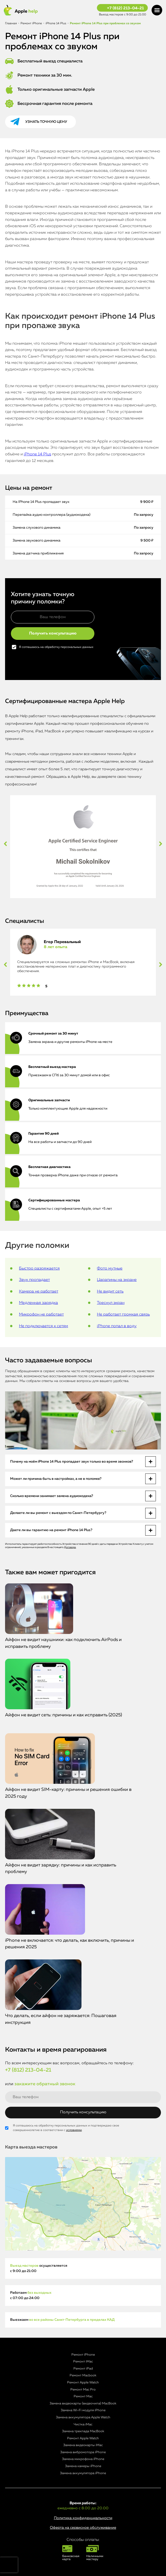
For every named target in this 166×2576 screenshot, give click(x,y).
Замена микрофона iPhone (83, 2459)
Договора (70, 1547)
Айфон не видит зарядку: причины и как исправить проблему (60, 1868)
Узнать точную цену (46, 122)
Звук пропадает (34, 1280)
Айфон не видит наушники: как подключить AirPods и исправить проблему (63, 1643)
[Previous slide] (5, 843)
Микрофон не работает (41, 1315)
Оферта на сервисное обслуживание (83, 2528)
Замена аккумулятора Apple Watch (83, 2417)
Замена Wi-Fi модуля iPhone (83, 2410)
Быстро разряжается (39, 1269)
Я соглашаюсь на (56, 647)
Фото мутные (109, 1269)
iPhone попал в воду (117, 1326)
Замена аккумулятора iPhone (83, 2473)
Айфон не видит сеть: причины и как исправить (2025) (63, 1715)
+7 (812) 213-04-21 (125, 8)
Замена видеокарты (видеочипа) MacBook (83, 2403)
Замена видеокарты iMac (83, 2445)
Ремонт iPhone (83, 2354)
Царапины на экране (117, 1280)
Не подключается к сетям (43, 1326)
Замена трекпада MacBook (83, 2431)
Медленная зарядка (38, 1303)
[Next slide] (160, 843)
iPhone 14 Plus (37, 454)
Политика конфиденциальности (83, 2518)
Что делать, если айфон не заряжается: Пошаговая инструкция (60, 2019)
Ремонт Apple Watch (83, 2382)
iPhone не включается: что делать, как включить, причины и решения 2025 (69, 1944)
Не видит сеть (110, 1292)
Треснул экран (110, 1303)
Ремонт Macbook (83, 2375)
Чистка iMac (83, 2424)
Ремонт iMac (83, 2361)
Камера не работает (38, 1292)
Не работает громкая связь (123, 1315)
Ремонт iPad (83, 2368)
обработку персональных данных (69, 647)
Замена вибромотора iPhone (83, 2452)
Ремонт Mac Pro (83, 2389)
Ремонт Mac (83, 2396)
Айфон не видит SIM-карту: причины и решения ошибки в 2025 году (68, 1793)
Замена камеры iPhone (83, 2466)
